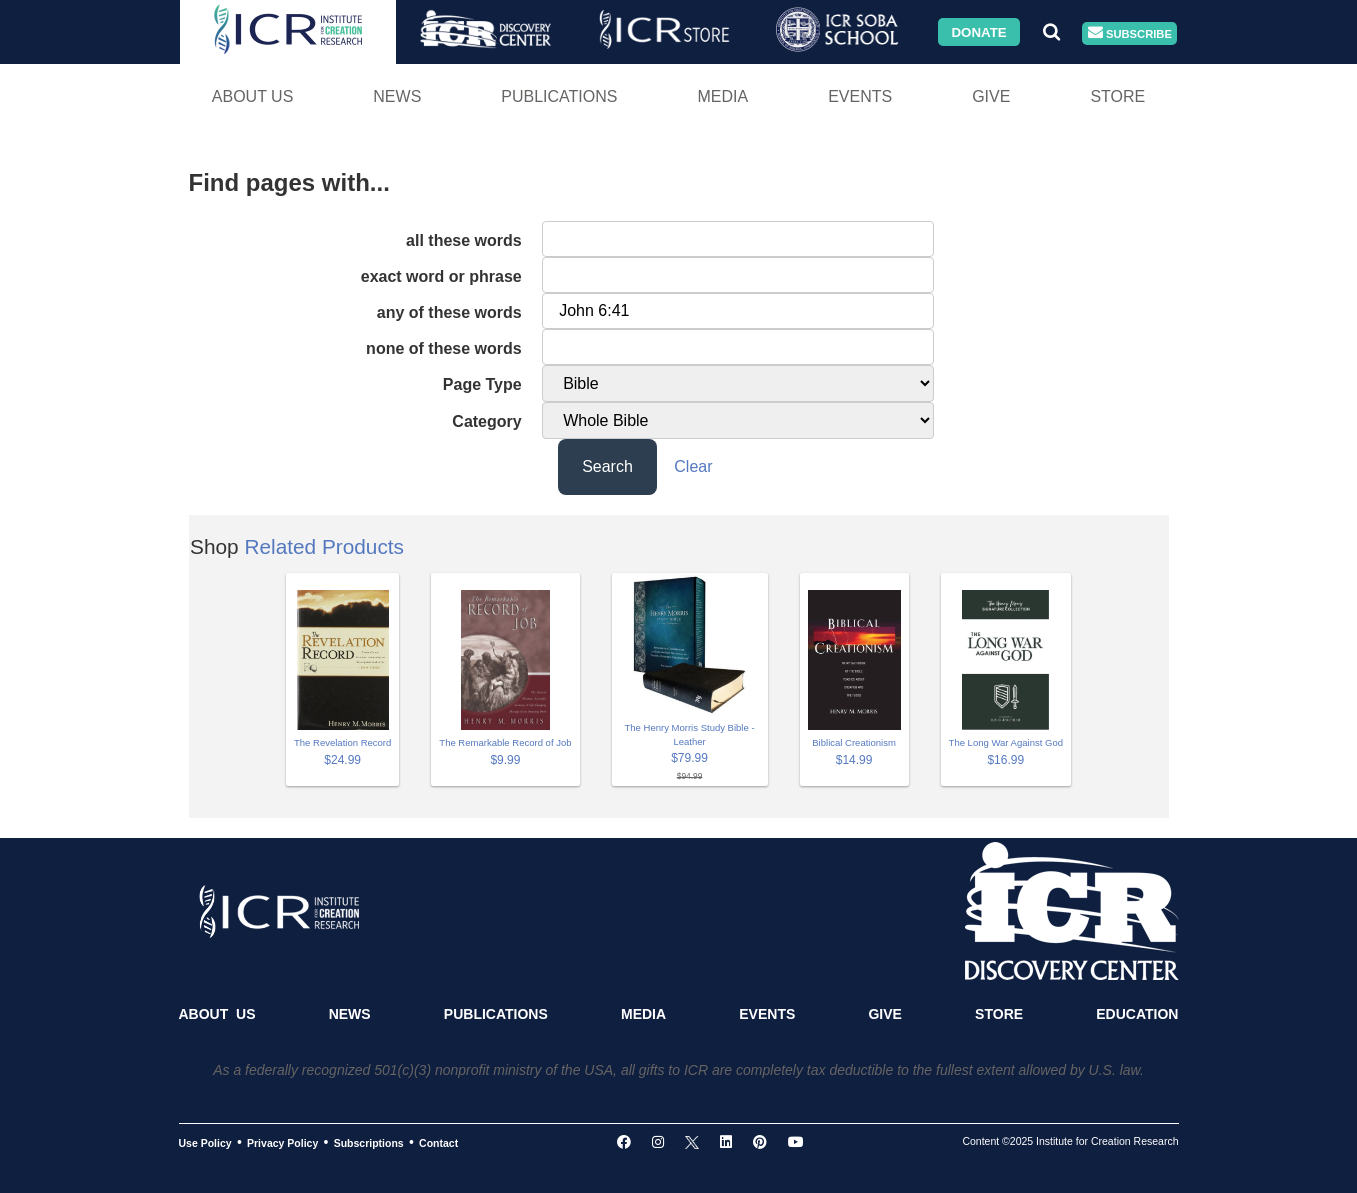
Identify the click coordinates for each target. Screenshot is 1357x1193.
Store (1117, 96)
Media (722, 96)
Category (486, 421)
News (397, 96)
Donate (978, 31)
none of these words (444, 348)
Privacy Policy (282, 1143)
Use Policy (205, 1143)
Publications (559, 96)
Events (860, 96)
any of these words (449, 312)
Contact (438, 1143)
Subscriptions (369, 1143)
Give (991, 96)
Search (607, 466)
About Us (253, 96)
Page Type (482, 384)
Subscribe (1130, 33)
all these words (464, 240)
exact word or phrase (441, 276)
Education (1137, 1014)
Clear (693, 466)
